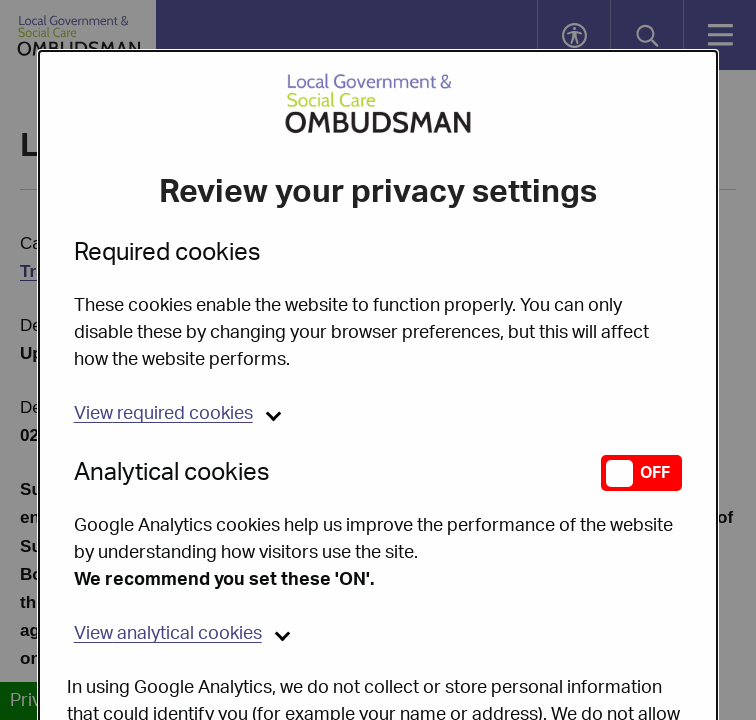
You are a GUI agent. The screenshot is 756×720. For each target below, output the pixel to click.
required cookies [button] (163, 363)
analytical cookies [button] (168, 583)
